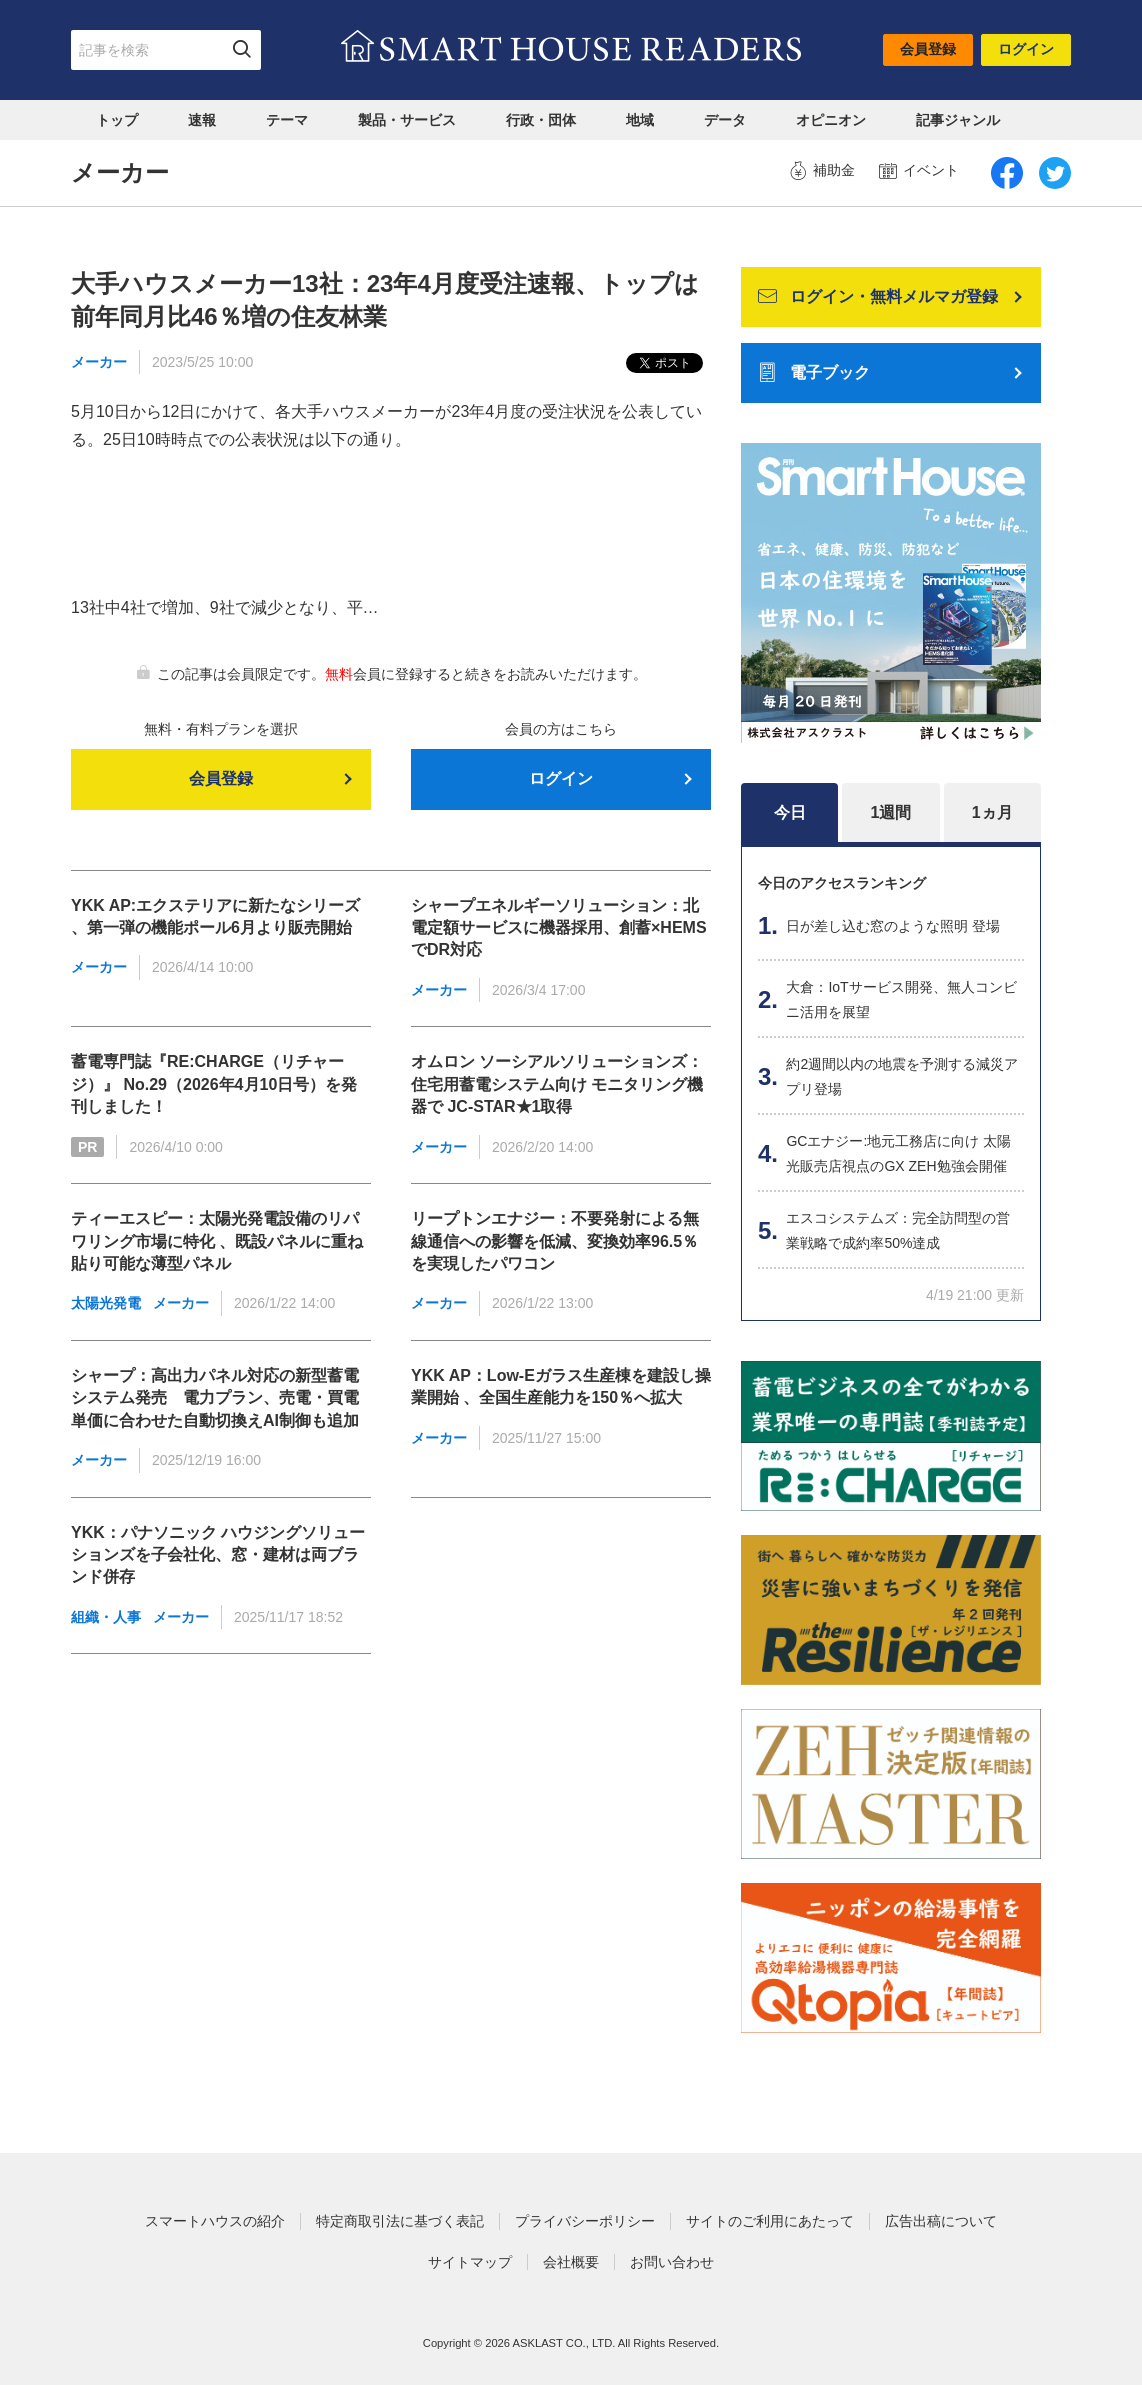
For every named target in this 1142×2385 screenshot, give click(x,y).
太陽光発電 (106, 1303)
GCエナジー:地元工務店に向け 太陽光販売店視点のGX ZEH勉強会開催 (898, 1153)
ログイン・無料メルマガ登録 (878, 296)
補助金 (822, 171)
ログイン (1026, 49)
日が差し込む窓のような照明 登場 (893, 926)
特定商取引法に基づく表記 (400, 2221)
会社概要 (571, 2262)
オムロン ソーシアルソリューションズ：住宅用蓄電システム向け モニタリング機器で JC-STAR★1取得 (557, 1084)
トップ (117, 120)
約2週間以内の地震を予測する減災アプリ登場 (902, 1076)
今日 (790, 812)
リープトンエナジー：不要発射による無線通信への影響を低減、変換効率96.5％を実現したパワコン (555, 1241)
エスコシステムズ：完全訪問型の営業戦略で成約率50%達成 (898, 1230)
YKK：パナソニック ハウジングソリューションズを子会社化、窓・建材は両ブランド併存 (218, 1555)
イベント (919, 171)
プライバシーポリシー (585, 2221)
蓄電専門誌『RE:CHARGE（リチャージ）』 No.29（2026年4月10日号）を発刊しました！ (214, 1084)
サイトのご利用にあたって (770, 2221)
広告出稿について (941, 2221)
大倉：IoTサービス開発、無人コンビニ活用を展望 (901, 999)
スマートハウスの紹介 (215, 2221)
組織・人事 (106, 1617)
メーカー (99, 362)
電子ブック (814, 373)
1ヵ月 (992, 812)
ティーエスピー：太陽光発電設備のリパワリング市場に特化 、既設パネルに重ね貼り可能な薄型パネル (217, 1241)
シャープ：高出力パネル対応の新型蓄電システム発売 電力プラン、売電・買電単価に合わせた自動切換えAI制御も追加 (215, 1398)
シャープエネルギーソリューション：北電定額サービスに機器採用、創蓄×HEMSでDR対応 (559, 928)
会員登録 (928, 49)
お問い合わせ (672, 2262)
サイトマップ (470, 2262)
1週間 (891, 812)
